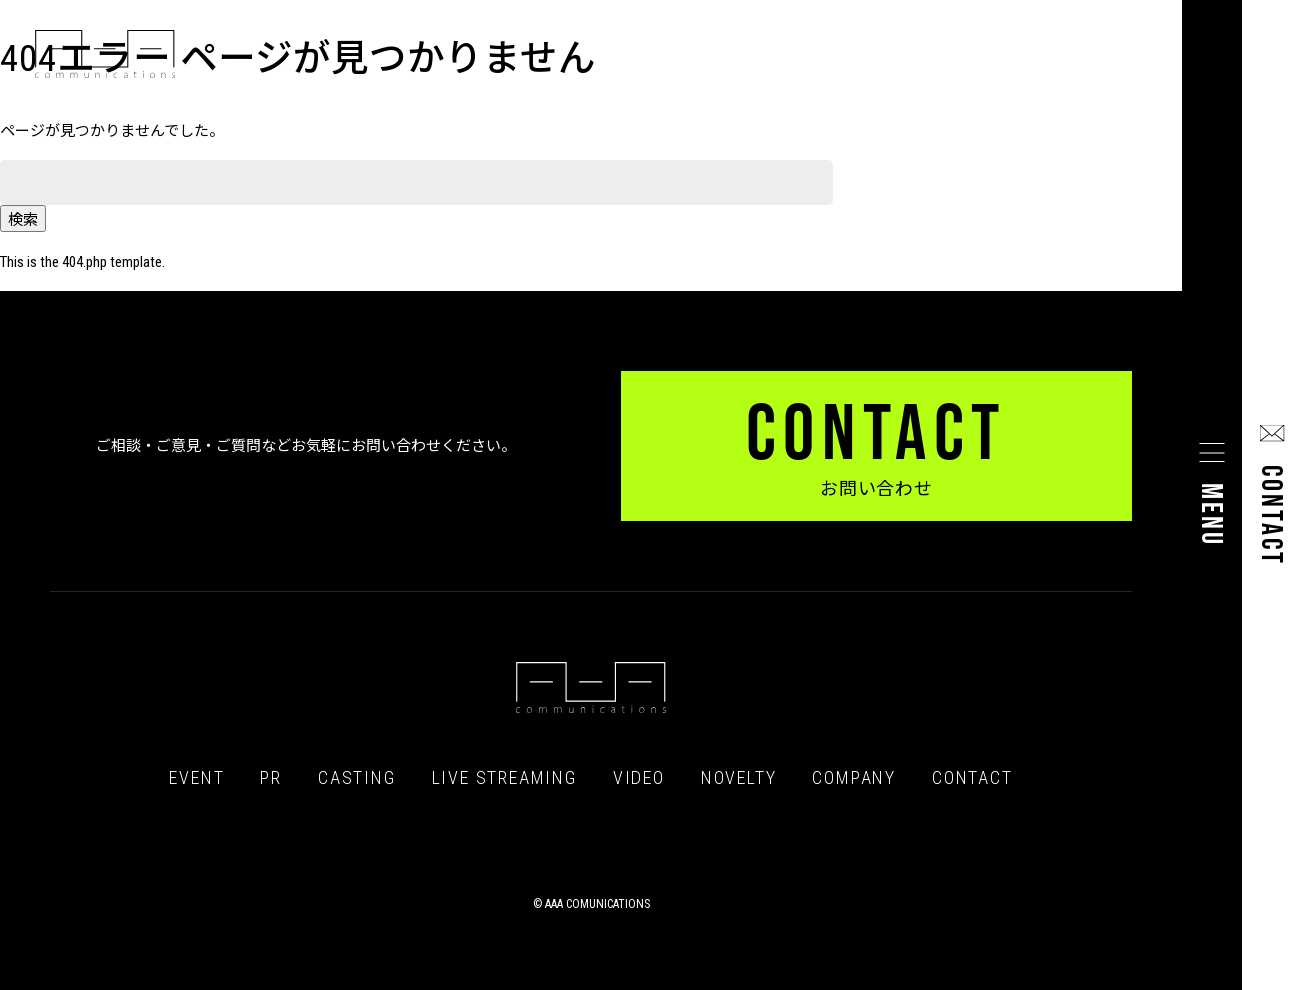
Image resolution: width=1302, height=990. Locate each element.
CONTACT (972, 778)
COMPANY (854, 778)
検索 (23, 220)
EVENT (196, 778)
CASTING (357, 778)
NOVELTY (739, 778)
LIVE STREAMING (504, 778)
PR (271, 778)
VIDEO (639, 778)
